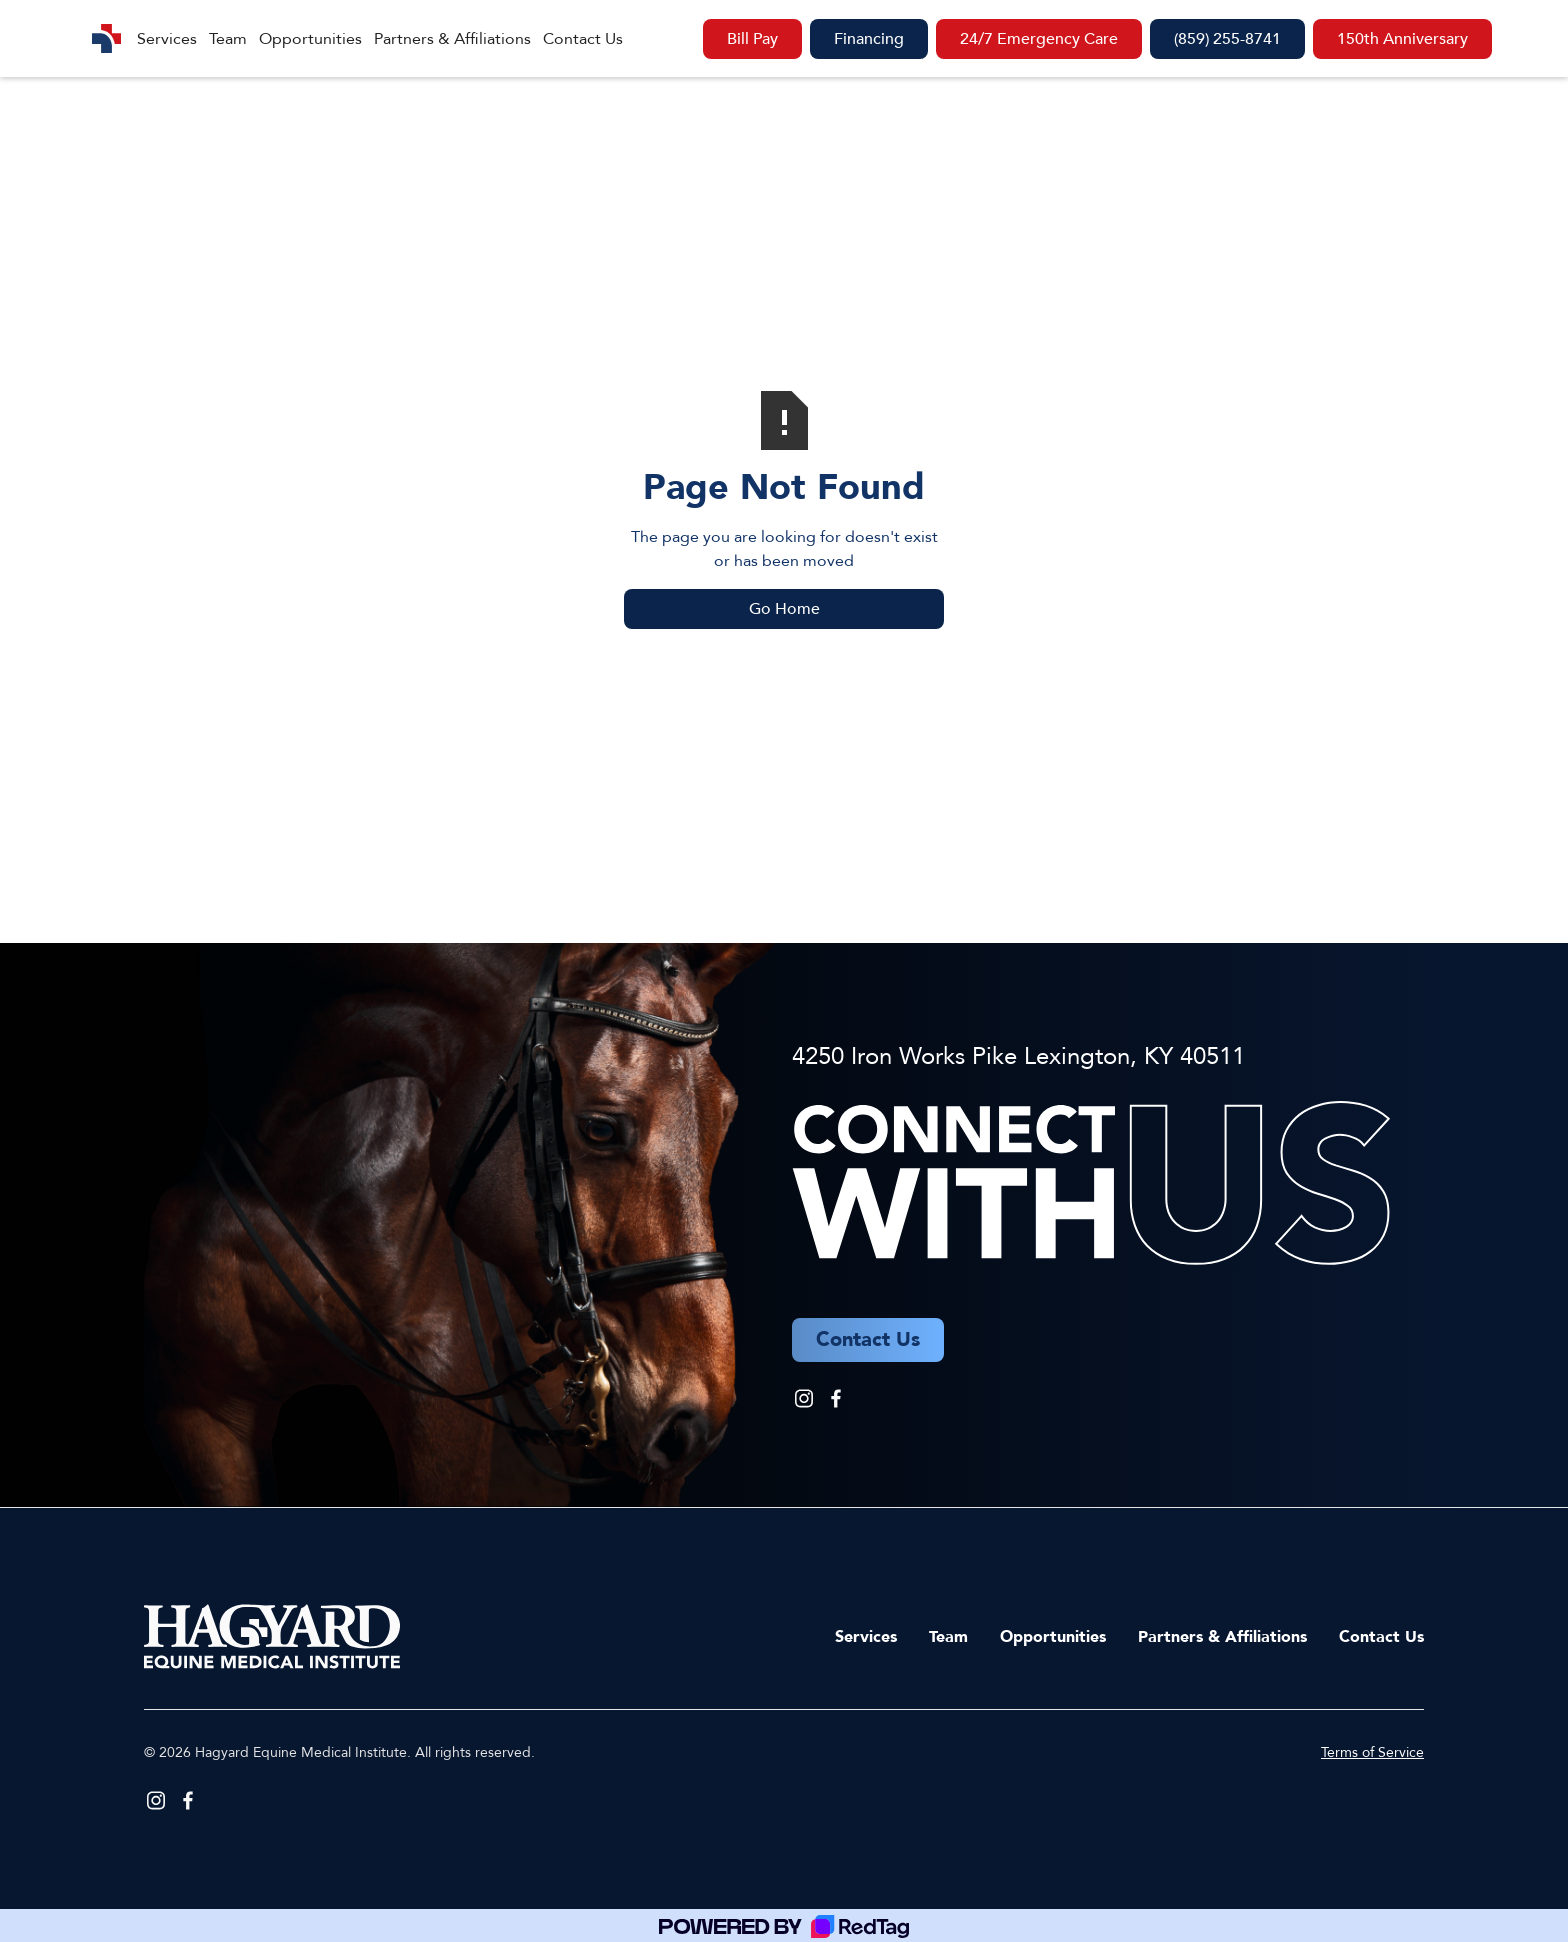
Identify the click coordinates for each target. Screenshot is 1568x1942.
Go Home (784, 609)
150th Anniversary (1402, 39)
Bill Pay (752, 39)
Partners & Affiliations (452, 39)
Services (167, 39)
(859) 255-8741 (1227, 39)
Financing (869, 39)
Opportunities (310, 39)
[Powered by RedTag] (784, 1925)
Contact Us (583, 39)
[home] (106, 38)
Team (228, 39)
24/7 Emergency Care (1039, 39)
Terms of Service (1372, 1752)
